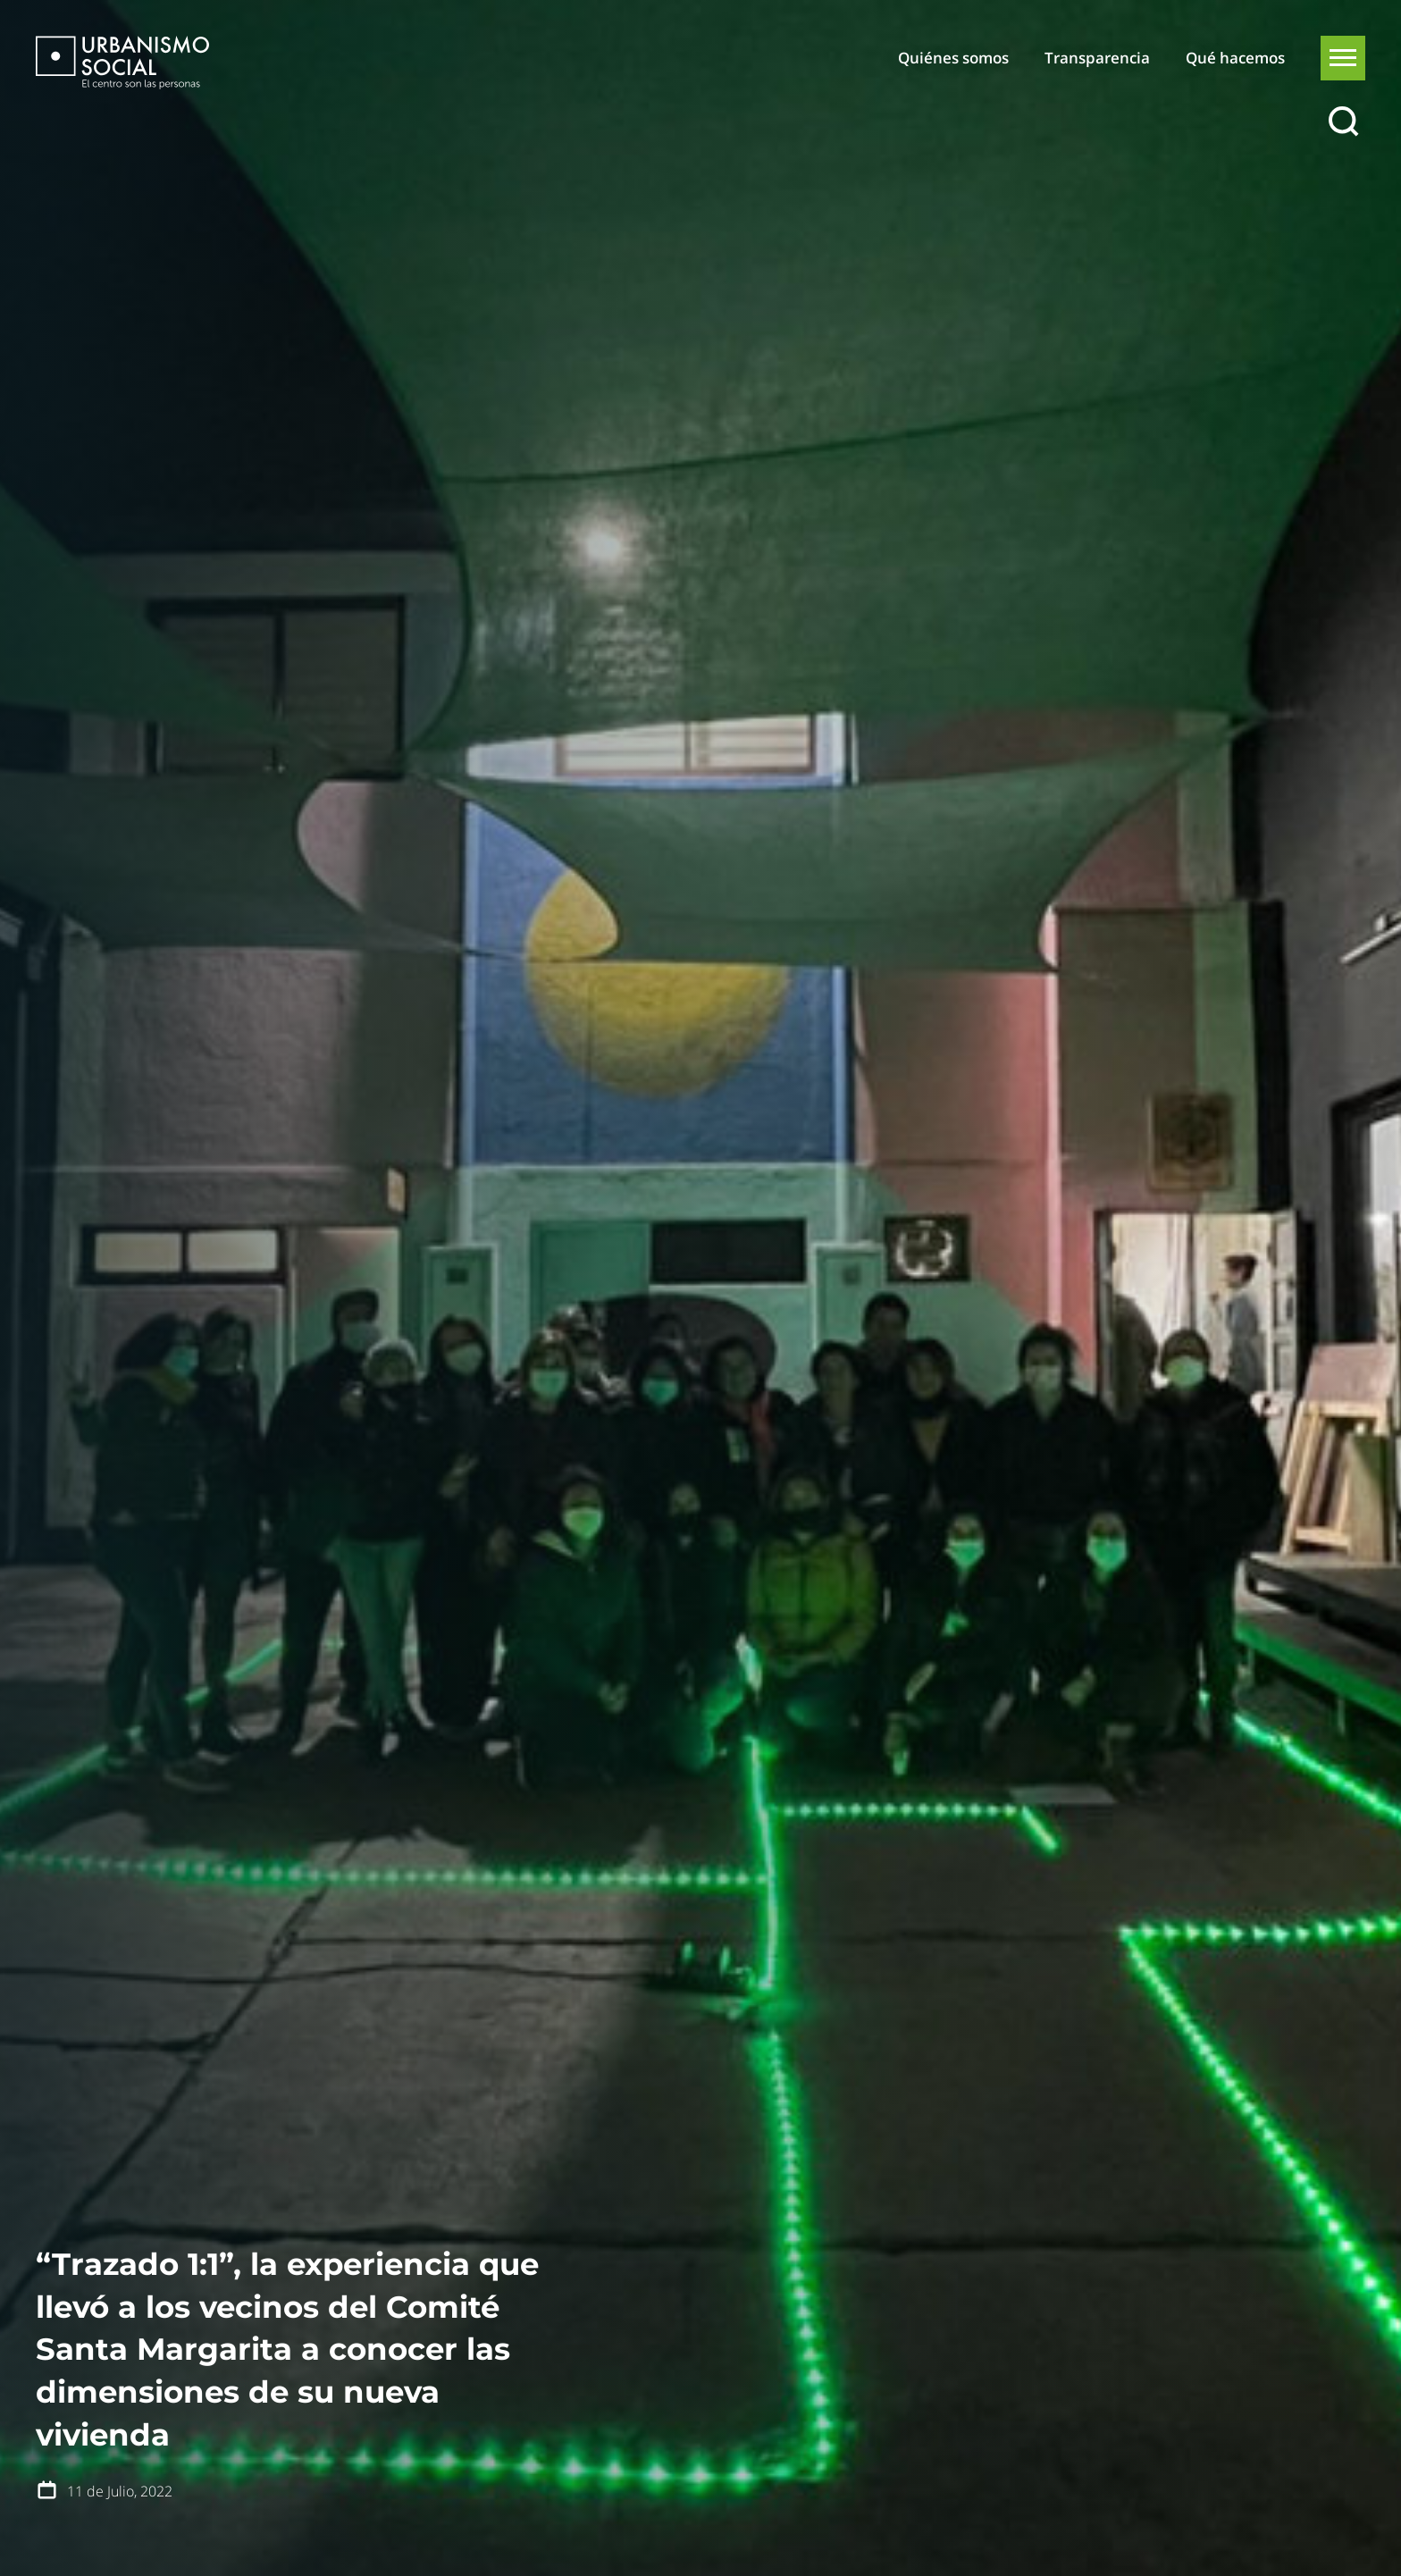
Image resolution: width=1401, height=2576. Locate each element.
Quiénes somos (953, 57)
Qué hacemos (1235, 57)
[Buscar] (1343, 122)
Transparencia (1097, 57)
